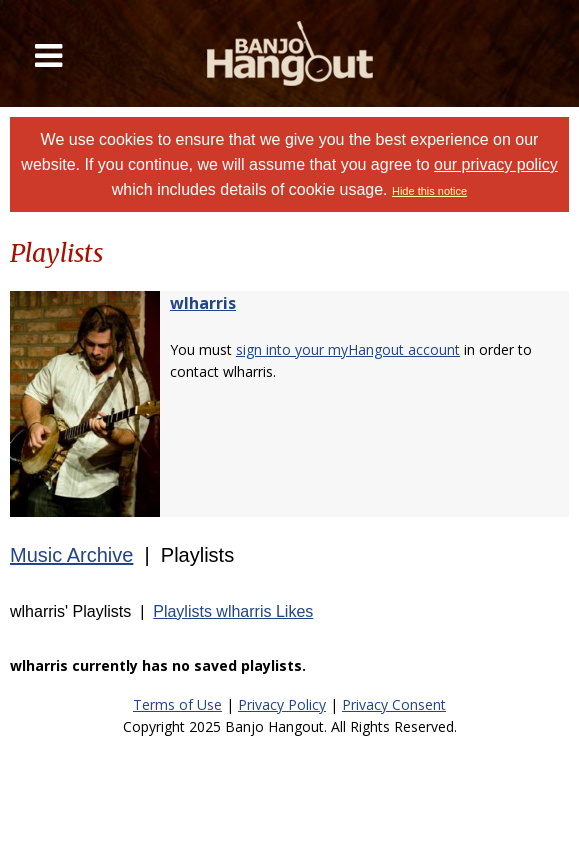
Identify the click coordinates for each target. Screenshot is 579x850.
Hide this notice (429, 191)
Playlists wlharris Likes (233, 611)
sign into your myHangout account (348, 349)
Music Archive (71, 555)
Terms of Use (177, 704)
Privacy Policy (282, 704)
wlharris (203, 303)
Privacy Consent (394, 704)
